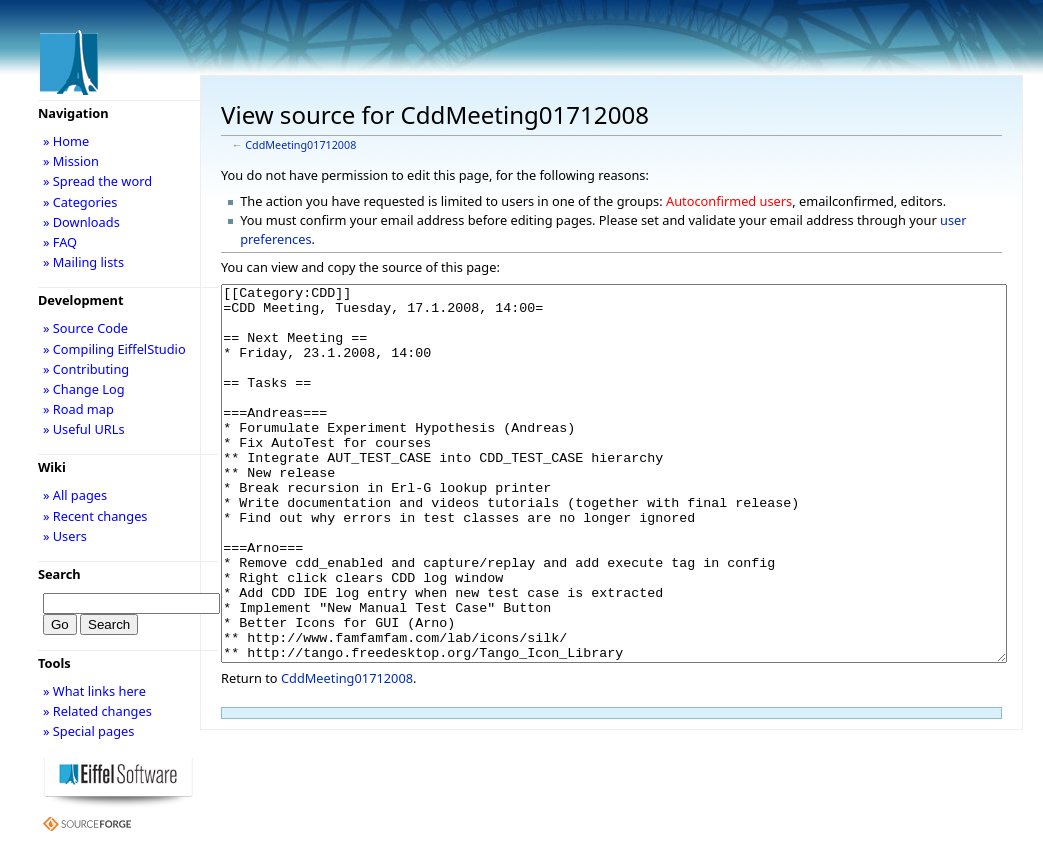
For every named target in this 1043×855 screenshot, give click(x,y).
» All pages (75, 495)
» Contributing (86, 369)
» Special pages (88, 731)
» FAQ (60, 242)
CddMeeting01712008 (300, 145)
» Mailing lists (83, 262)
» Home (66, 141)
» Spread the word (97, 181)
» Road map (78, 409)
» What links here (94, 691)
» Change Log (84, 389)
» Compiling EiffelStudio (114, 349)
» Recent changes (95, 516)
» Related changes (97, 711)
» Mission (71, 161)
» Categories (80, 202)
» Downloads (81, 222)
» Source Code (85, 328)
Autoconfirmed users (729, 201)
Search (59, 574)
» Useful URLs (84, 429)
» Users (65, 536)
